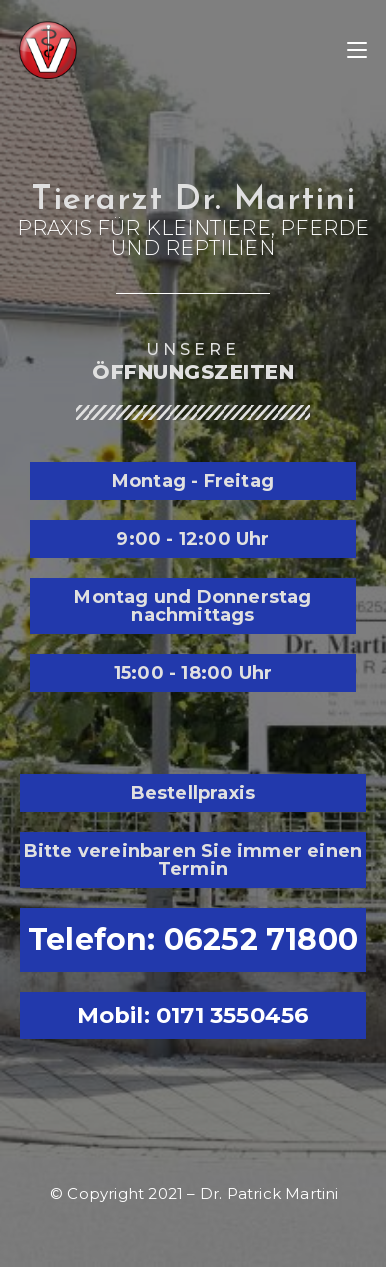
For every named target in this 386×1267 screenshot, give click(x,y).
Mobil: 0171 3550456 (193, 1015)
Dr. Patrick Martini (269, 1193)
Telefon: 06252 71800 (193, 939)
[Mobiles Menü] (357, 50)
